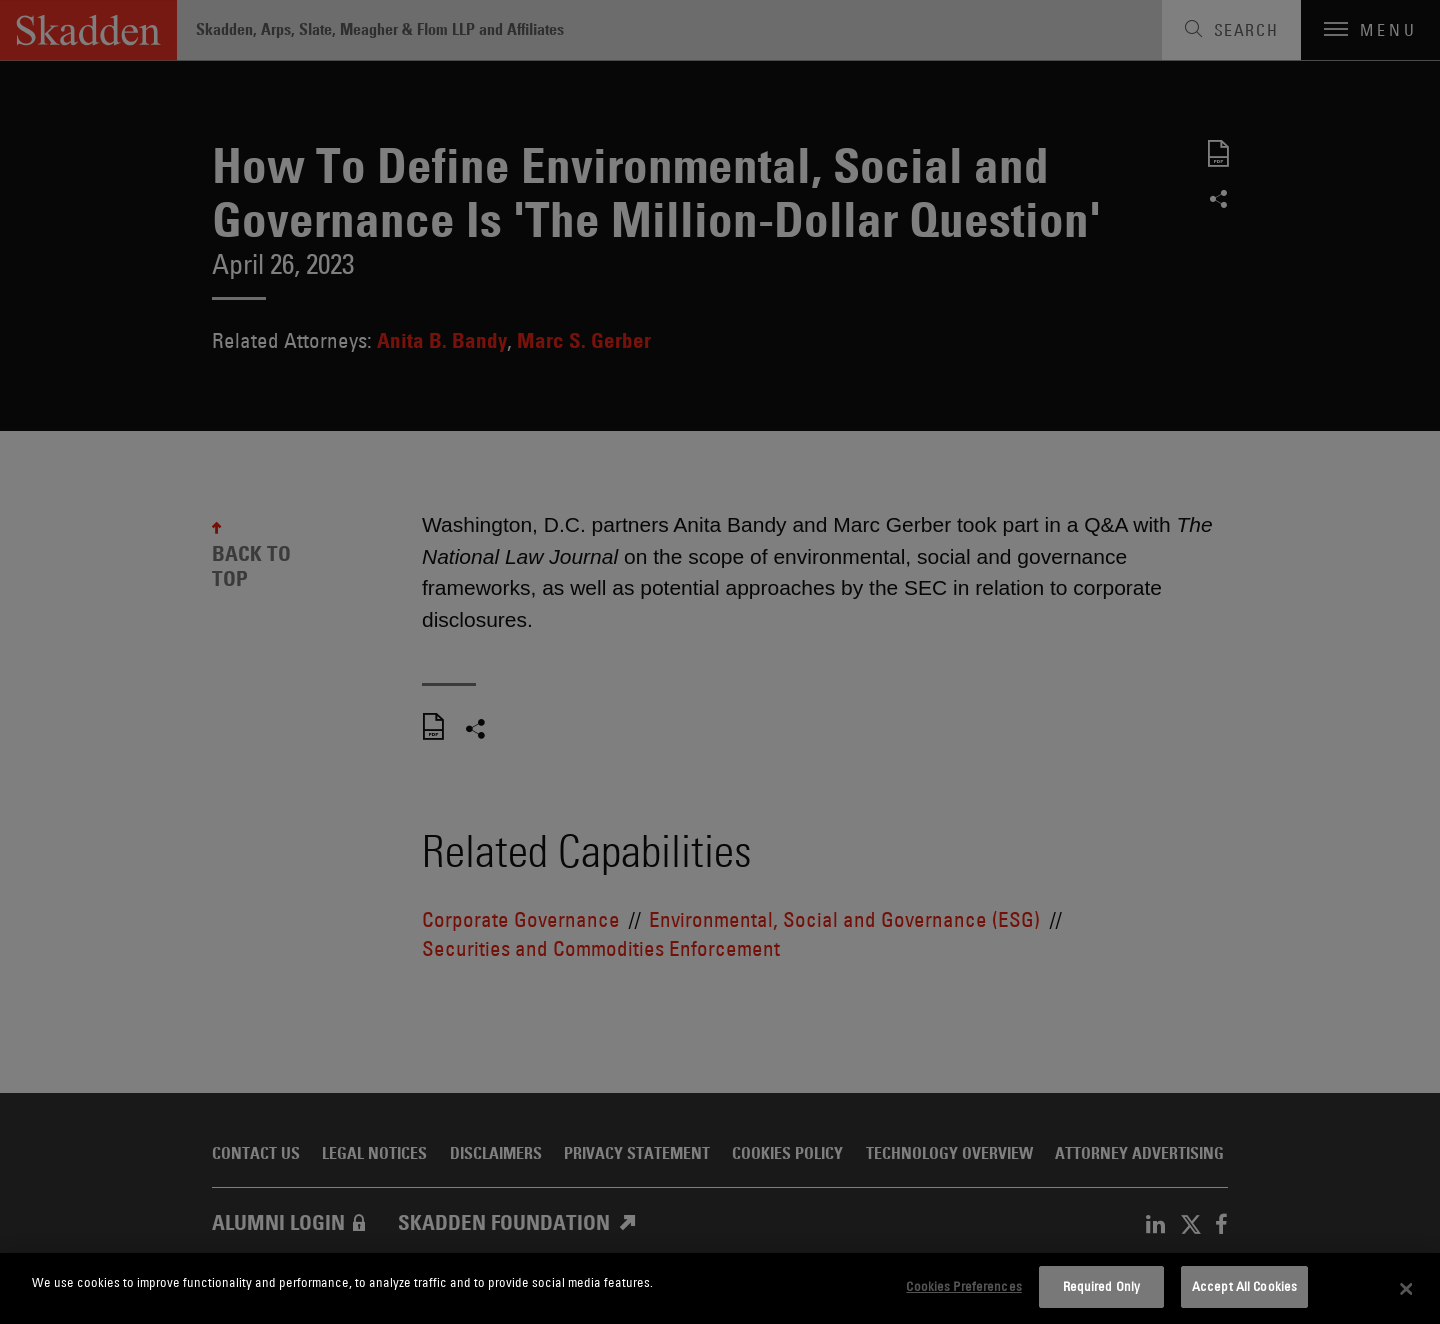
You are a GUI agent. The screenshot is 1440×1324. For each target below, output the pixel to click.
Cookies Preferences (963, 1286)
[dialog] (720, 1288)
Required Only (1102, 1286)
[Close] (1407, 1289)
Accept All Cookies (1244, 1286)
